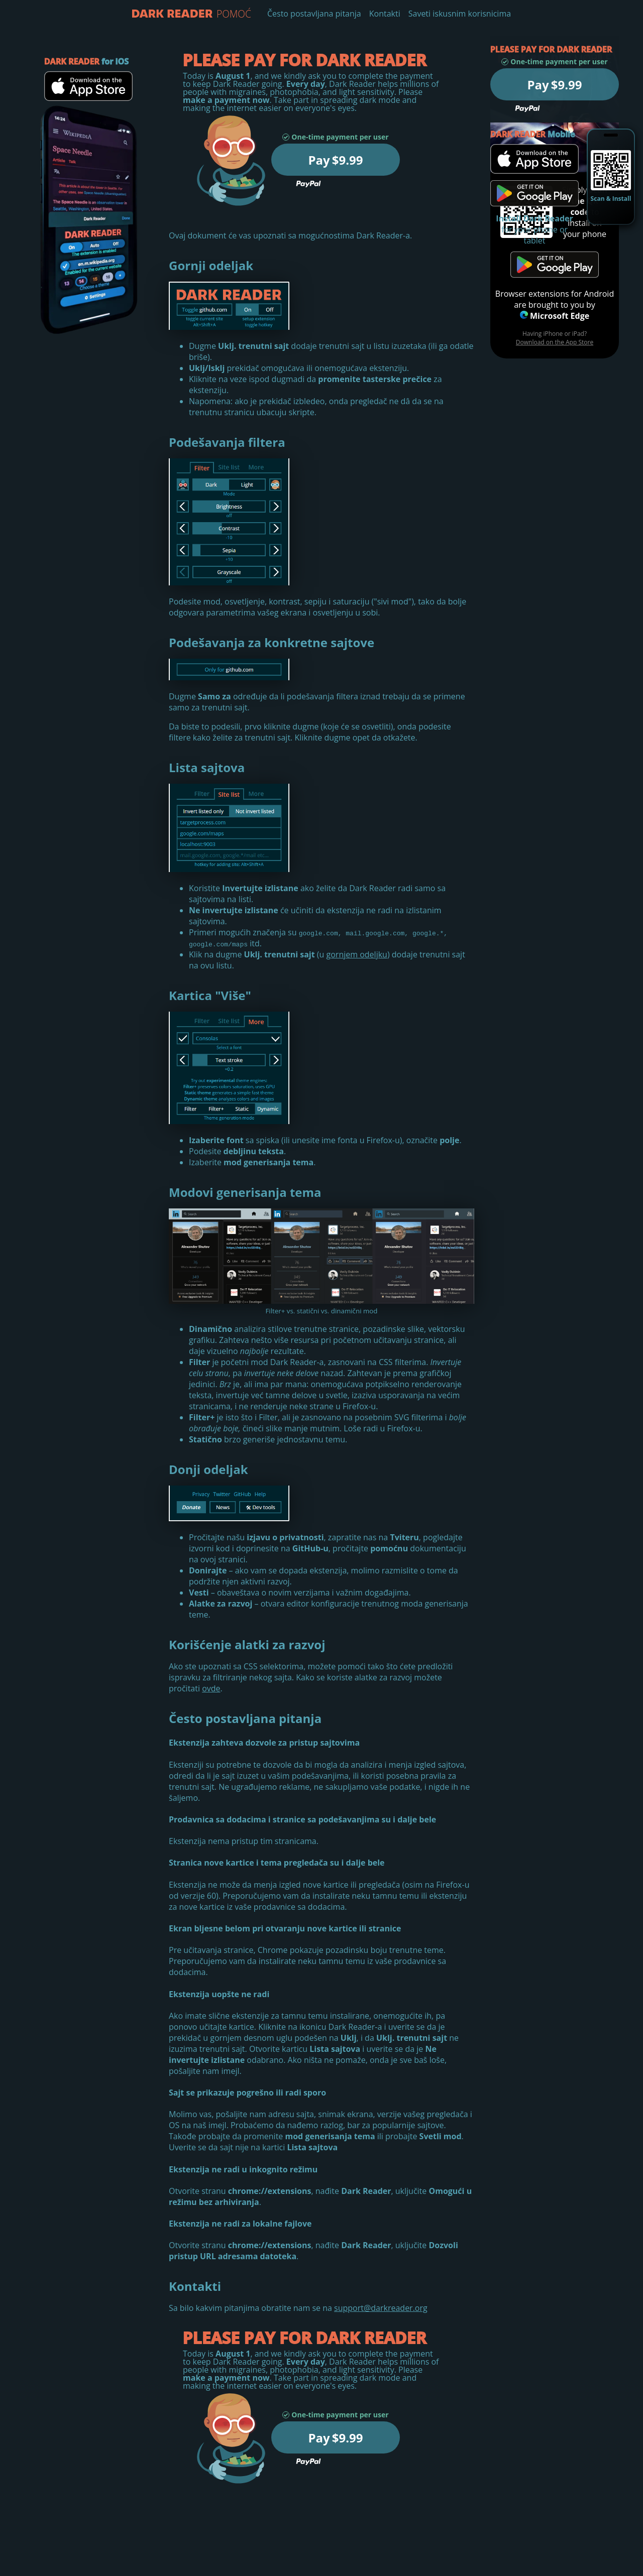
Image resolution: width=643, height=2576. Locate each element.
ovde (211, 1688)
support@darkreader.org (380, 2307)
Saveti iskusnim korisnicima (459, 13)
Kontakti (384, 13)
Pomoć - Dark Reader (172, 14)
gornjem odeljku (357, 954)
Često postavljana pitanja (314, 13)
